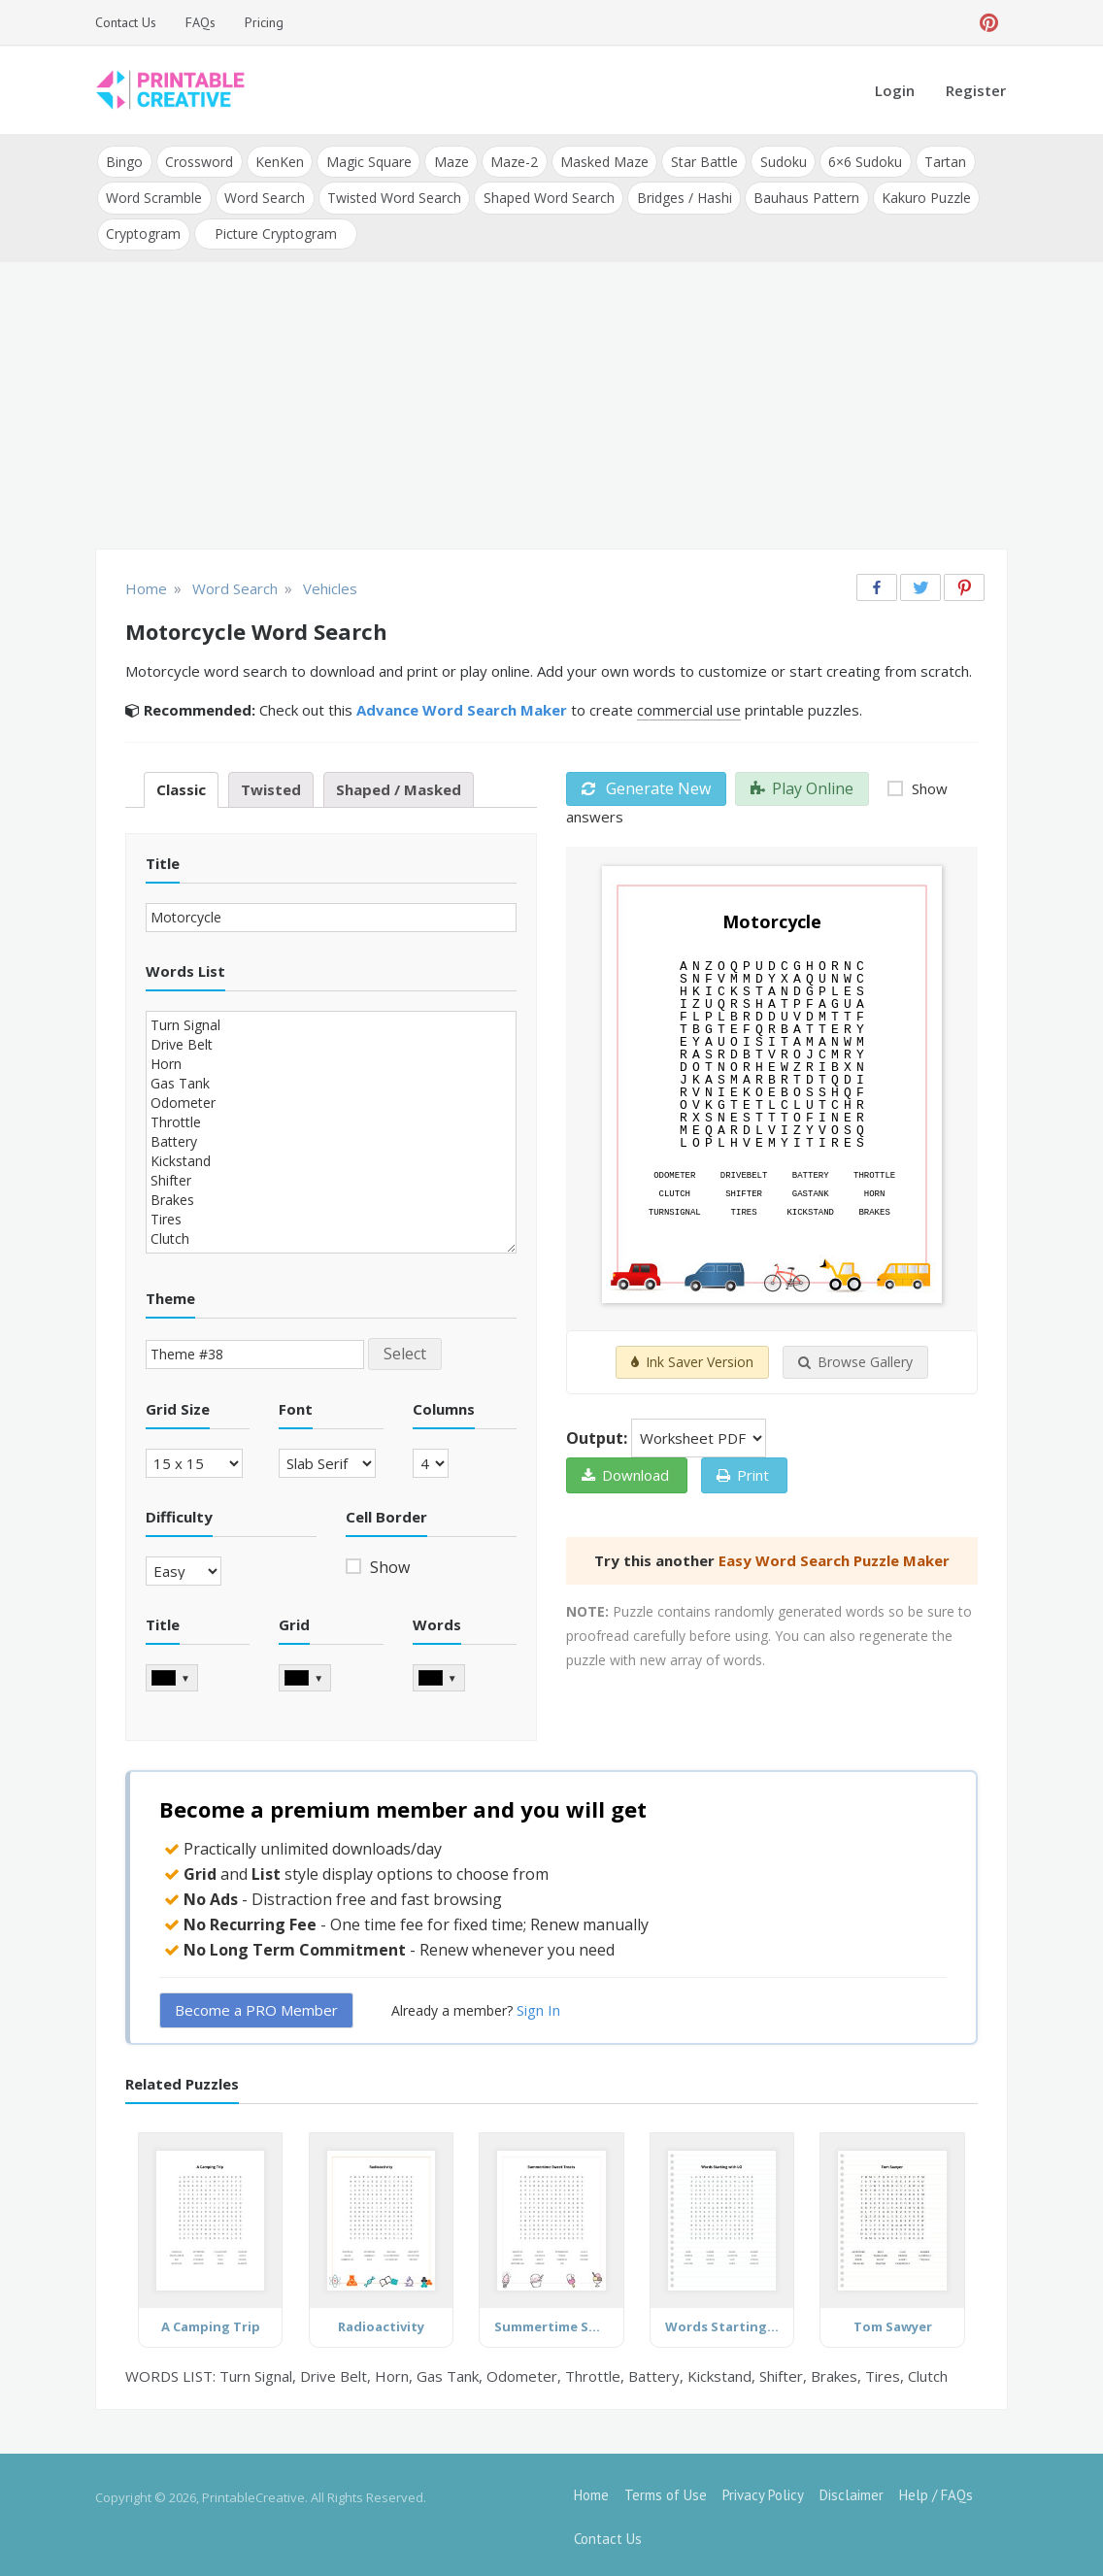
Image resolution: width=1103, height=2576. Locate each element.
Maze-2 (510, 160)
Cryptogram (143, 230)
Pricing (264, 22)
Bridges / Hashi (680, 195)
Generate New (646, 784)
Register (976, 90)
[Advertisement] (551, 404)
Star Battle (698, 160)
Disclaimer (851, 2491)
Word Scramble (154, 195)
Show (388, 1563)
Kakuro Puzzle (921, 195)
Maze (447, 160)
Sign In (538, 2006)
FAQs (200, 22)
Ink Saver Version (692, 1359)
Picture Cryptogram (275, 230)
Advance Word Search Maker (461, 706)
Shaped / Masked (398, 785)
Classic (181, 785)
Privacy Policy (763, 2491)
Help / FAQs (936, 2491)
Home (591, 2491)
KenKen (277, 160)
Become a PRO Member (256, 2006)
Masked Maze (599, 160)
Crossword (198, 160)
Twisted (271, 785)
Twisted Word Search (392, 195)
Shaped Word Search (546, 195)
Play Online (802, 784)
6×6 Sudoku (858, 160)
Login (895, 90)
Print (743, 1472)
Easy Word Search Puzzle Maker (834, 1557)
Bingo (124, 160)
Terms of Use (665, 2491)
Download (625, 1472)
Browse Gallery (855, 1359)
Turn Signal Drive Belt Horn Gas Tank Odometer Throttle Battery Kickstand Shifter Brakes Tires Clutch (331, 1128)
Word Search (263, 195)
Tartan (937, 160)
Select (405, 1349)
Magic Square (366, 160)
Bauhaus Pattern (802, 195)
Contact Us (125, 22)
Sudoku (776, 160)
